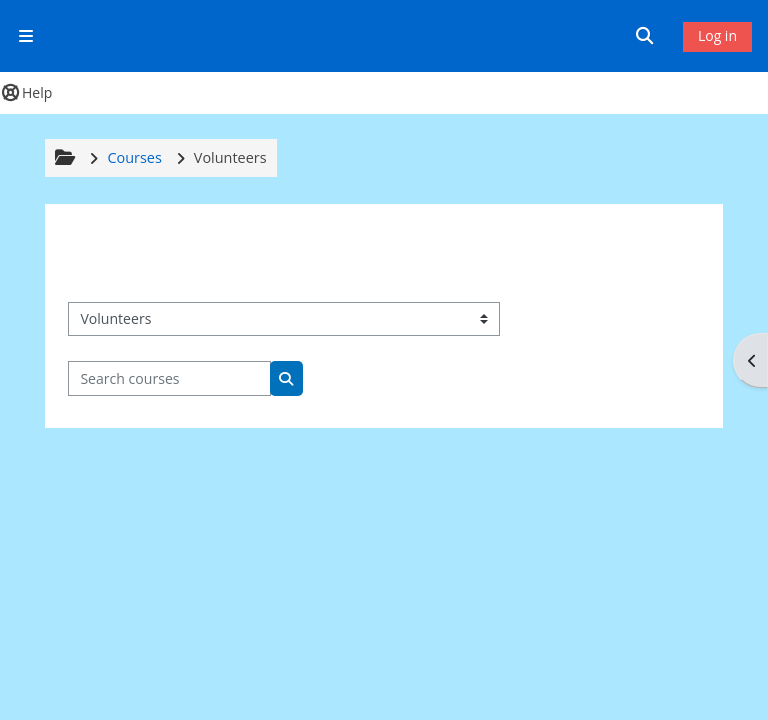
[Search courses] (169, 378)
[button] (648, 36)
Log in (717, 35)
